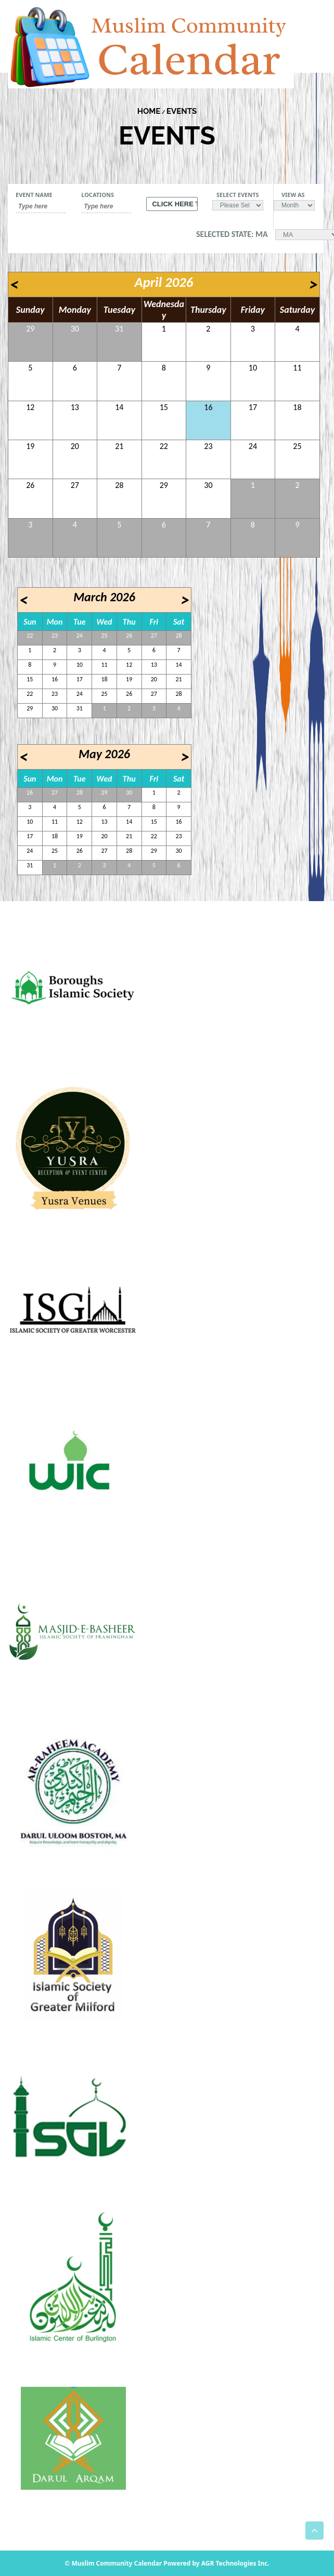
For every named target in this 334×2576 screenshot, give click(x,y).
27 (75, 485)
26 (30, 485)
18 (297, 407)
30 (75, 329)
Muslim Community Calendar (117, 2563)
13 (75, 407)
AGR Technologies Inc (234, 2563)
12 (30, 407)
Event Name (34, 194)
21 (119, 446)
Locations (97, 194)
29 (30, 329)
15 (164, 407)
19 (30, 446)
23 (208, 446)
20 (75, 446)
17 (253, 407)
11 (297, 368)
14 (119, 407)
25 (297, 446)
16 (208, 407)
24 (253, 446)
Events (181, 111)
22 (164, 446)
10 (253, 368)
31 (119, 329)
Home (149, 111)
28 (119, 485)
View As (293, 194)
